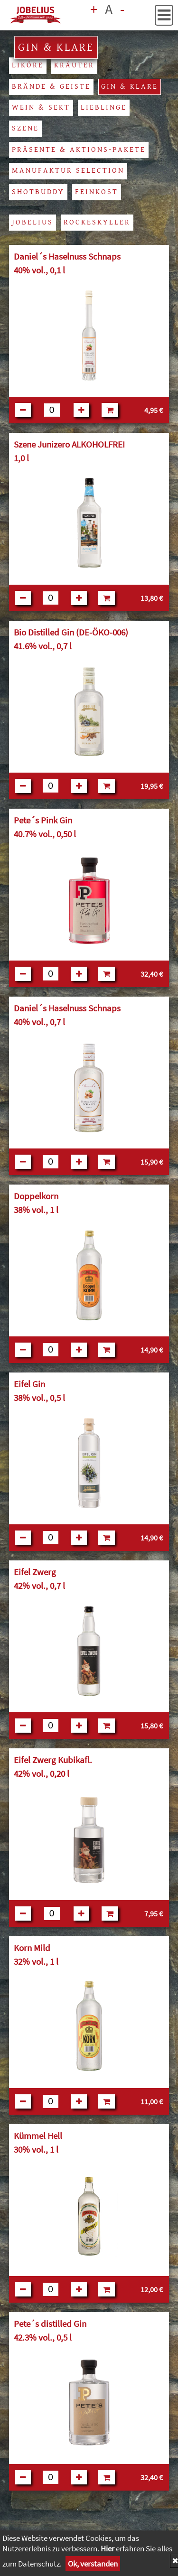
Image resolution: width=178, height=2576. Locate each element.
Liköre (28, 65)
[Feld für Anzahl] (52, 410)
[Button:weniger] (23, 410)
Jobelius (32, 222)
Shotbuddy (38, 191)
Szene (25, 128)
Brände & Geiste (51, 86)
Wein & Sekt (41, 107)
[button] (164, 15)
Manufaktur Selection (68, 170)
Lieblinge (104, 107)
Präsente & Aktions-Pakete (79, 149)
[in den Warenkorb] (110, 410)
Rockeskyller (97, 222)
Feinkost (96, 191)
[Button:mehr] (81, 410)
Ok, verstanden (93, 2563)
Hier (107, 2548)
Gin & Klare (129, 86)
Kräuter (74, 65)
